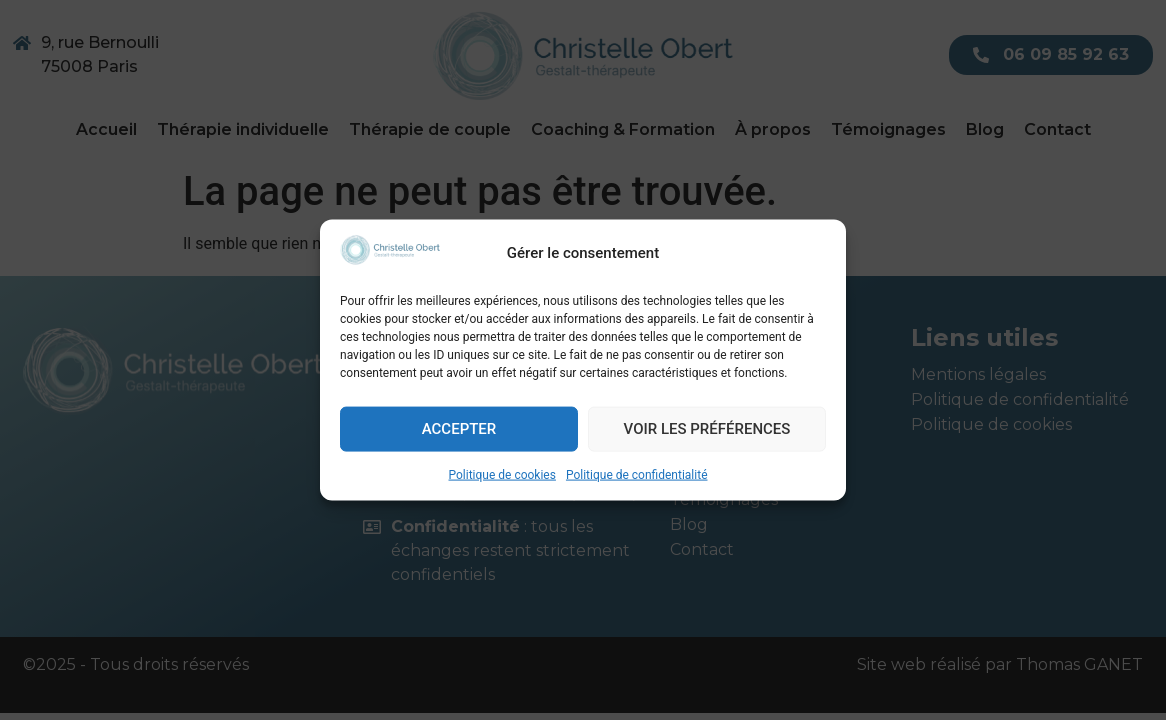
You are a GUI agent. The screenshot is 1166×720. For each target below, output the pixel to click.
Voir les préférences (707, 429)
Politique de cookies (502, 474)
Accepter (459, 429)
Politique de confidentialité (637, 474)
